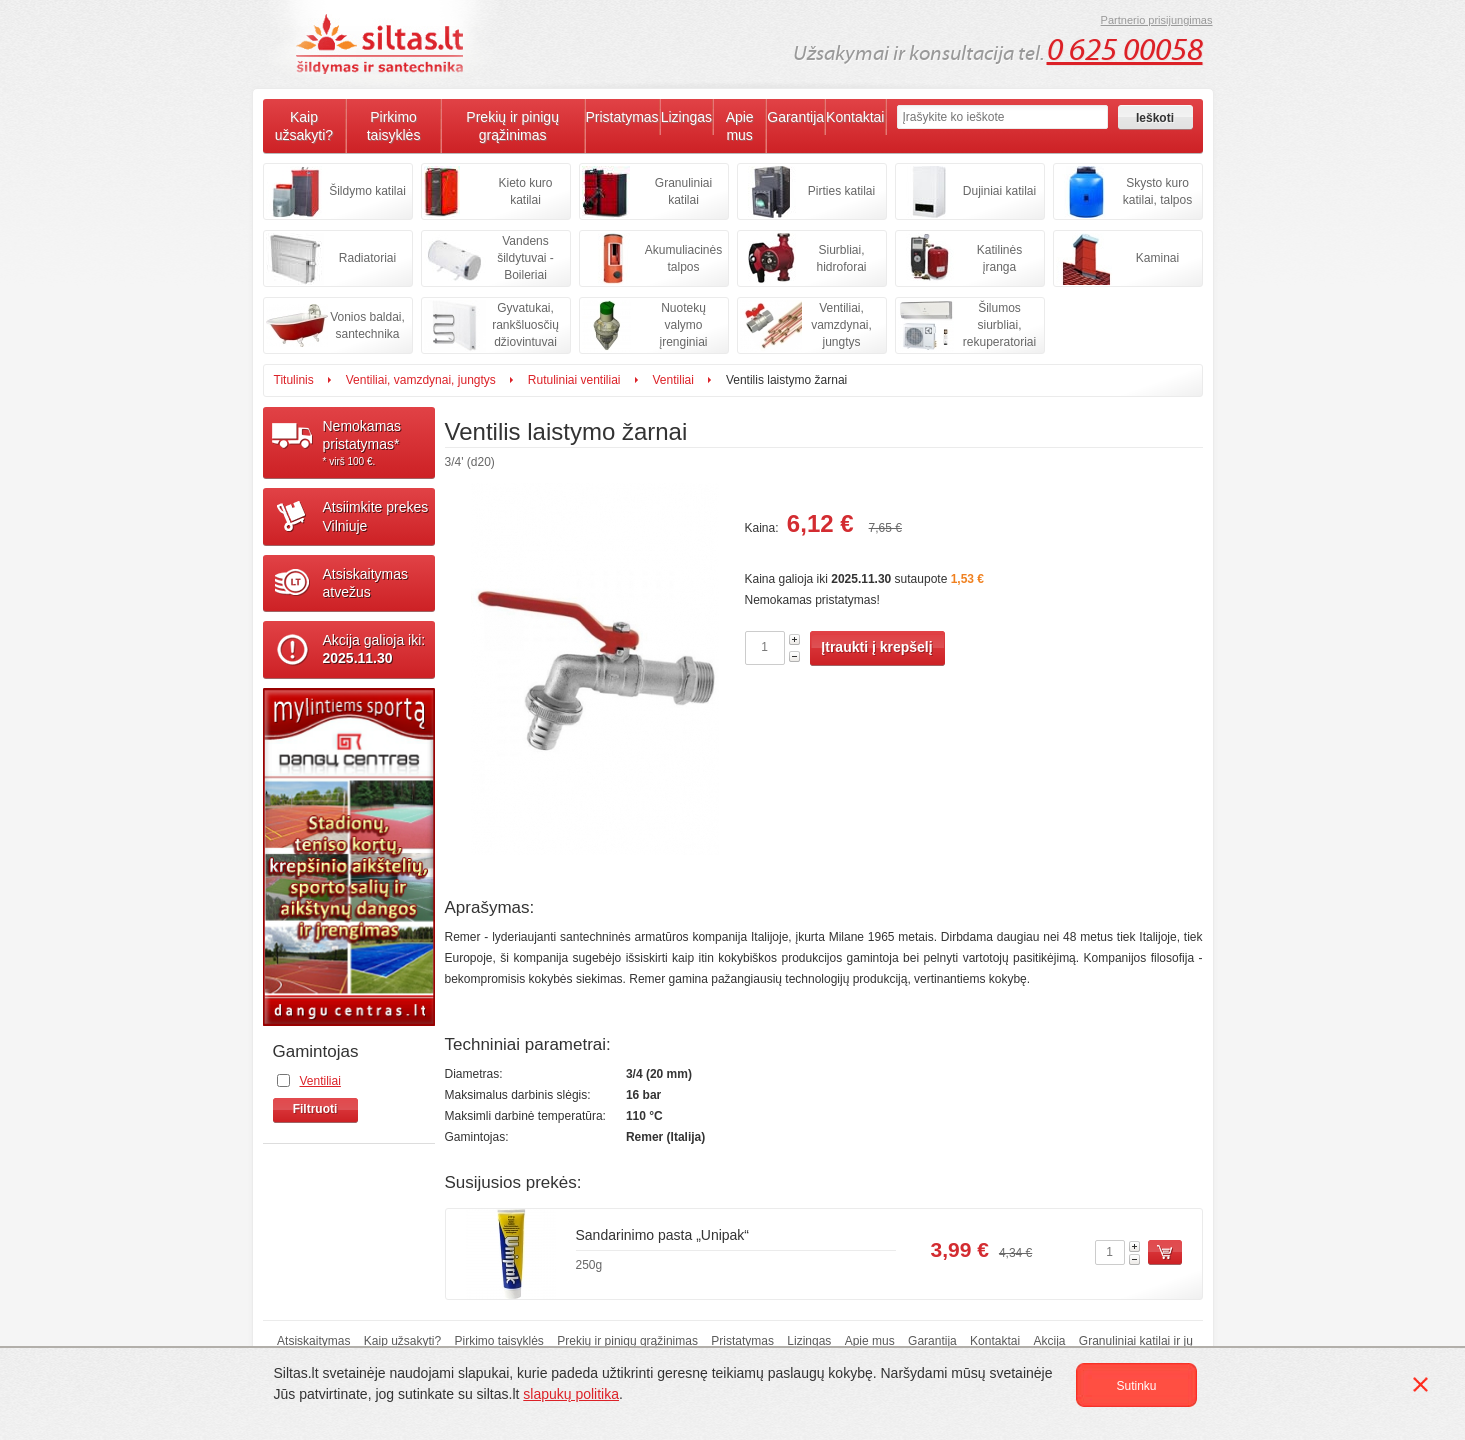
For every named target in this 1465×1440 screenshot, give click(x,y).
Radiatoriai (367, 258)
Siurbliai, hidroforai (841, 258)
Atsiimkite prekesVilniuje (376, 516)
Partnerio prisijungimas (1157, 20)
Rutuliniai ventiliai (574, 380)
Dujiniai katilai (999, 191)
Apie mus (740, 126)
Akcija (1050, 1341)
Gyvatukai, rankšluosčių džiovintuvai (525, 325)
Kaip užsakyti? (304, 126)
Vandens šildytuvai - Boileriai (525, 258)
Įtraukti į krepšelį (876, 647)
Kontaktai (855, 117)
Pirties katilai (841, 191)
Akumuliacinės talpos (683, 258)
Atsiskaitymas (313, 1341)
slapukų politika (571, 1394)
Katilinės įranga (999, 258)
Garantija (795, 117)
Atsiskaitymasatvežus (366, 583)
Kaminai (1157, 258)
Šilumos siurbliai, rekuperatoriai (999, 325)
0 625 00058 (1125, 50)
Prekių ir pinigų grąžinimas (512, 126)
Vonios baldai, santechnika (367, 325)
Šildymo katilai (367, 191)
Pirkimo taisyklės (394, 126)
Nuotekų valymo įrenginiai (683, 325)
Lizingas (686, 117)
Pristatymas (622, 117)
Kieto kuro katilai (525, 191)
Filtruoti (315, 1109)
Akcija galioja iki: (374, 649)
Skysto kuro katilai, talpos (1157, 191)
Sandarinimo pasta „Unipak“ (663, 1235)
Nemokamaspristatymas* (379, 443)
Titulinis (294, 380)
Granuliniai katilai (683, 191)
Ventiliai (673, 380)
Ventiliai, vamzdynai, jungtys (841, 325)
